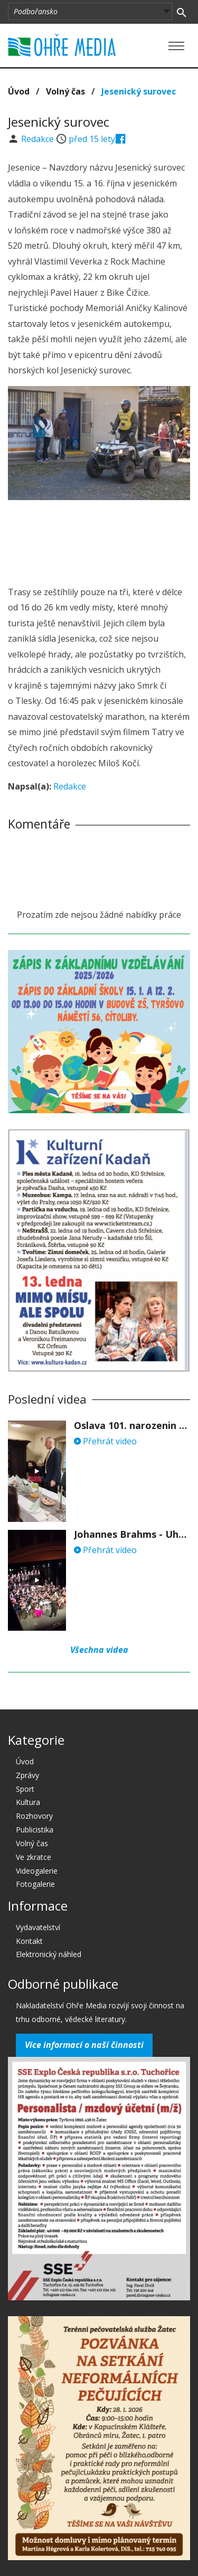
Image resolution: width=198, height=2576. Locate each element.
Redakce (38, 139)
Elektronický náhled (48, 1954)
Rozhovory (34, 1816)
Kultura (28, 1802)
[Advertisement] (99, 539)
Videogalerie (37, 1871)
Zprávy (27, 1775)
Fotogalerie (35, 1884)
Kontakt (29, 1941)
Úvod (19, 91)
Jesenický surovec (138, 91)
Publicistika (34, 1830)
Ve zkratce (33, 1857)
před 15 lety (92, 139)
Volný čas (65, 91)
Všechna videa (99, 1650)
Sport (25, 1789)
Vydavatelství (38, 1927)
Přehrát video (105, 1441)
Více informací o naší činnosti (84, 2045)
